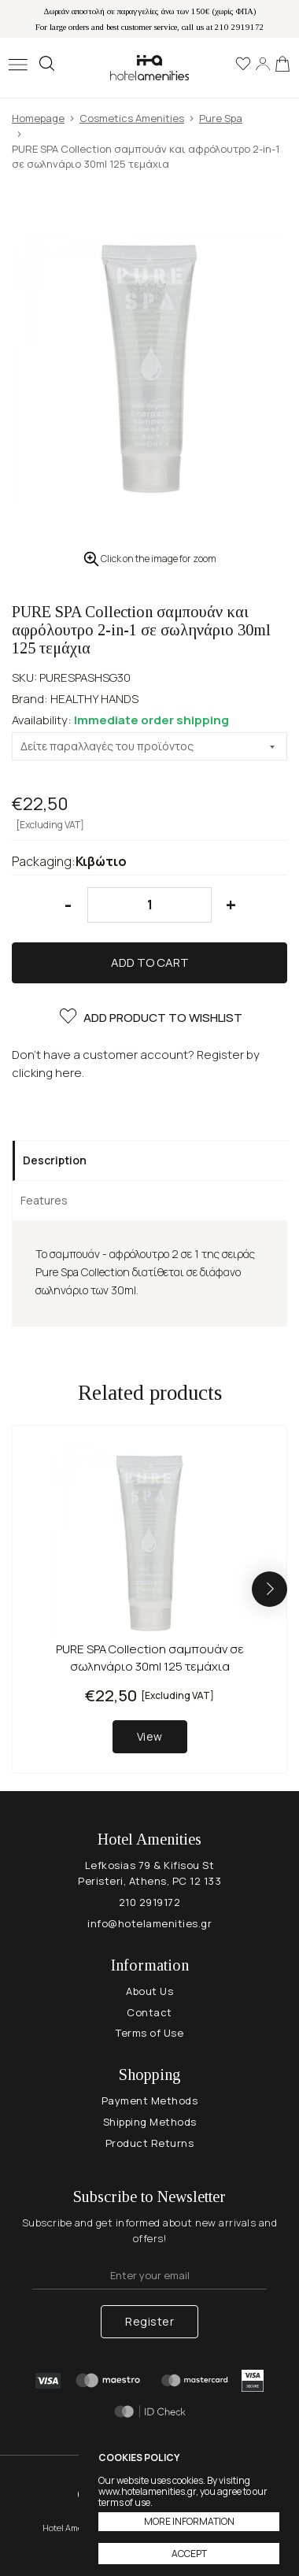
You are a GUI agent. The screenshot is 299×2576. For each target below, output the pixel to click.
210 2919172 (150, 1902)
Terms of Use (149, 2033)
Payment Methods (150, 2100)
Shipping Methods (150, 2122)
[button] (269, 1589)
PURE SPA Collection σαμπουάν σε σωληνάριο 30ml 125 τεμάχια (150, 1658)
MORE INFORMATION (189, 2521)
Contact (149, 2012)
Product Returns (149, 2143)
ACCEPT (189, 2553)
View (150, 1736)
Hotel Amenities (149, 67)
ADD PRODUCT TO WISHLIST (149, 1018)
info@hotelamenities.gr (149, 1923)
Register (149, 2321)
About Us (149, 1991)
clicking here (47, 1072)
